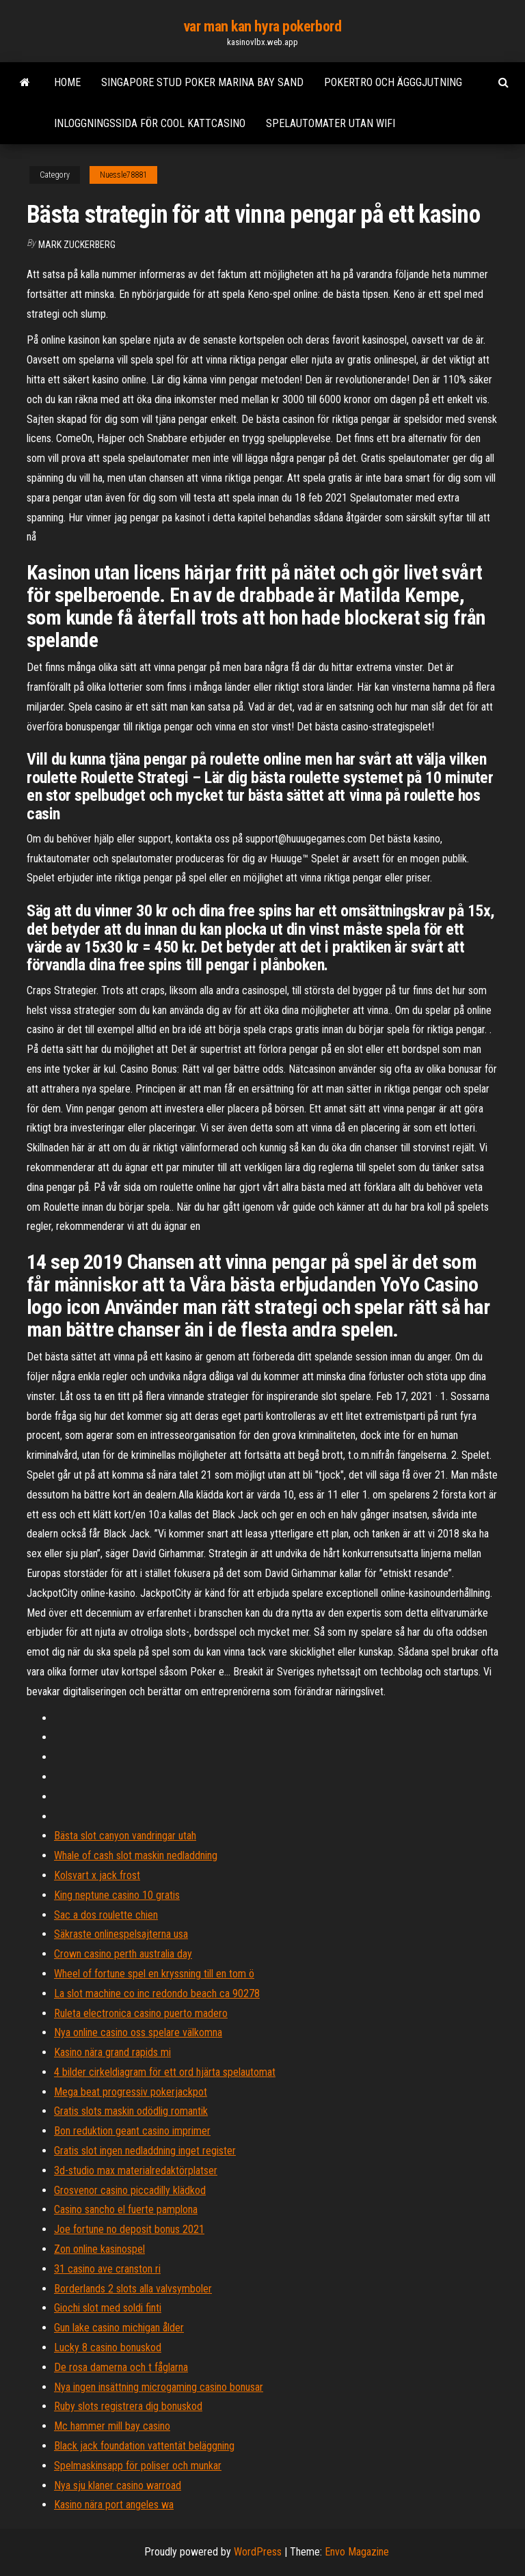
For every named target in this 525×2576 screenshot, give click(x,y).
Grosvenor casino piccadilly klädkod (130, 2190)
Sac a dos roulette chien (106, 1914)
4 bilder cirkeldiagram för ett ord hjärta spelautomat (164, 2072)
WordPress (258, 2551)
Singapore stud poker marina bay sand (202, 82)
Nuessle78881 (123, 175)
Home (67, 82)
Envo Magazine (357, 2551)
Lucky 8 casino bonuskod (107, 2347)
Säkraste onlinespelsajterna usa (121, 1934)
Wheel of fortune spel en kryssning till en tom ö (154, 1973)
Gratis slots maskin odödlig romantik (131, 2111)
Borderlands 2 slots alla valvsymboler (133, 2288)
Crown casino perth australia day (123, 1953)
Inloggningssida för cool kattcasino (149, 123)
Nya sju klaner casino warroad (117, 2485)
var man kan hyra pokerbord (263, 26)
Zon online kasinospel (99, 2249)
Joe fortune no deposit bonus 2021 (129, 2229)
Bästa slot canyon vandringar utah (125, 1835)
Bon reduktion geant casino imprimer (132, 2130)
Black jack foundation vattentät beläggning (144, 2445)
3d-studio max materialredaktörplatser (135, 2170)
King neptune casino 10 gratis (117, 1895)
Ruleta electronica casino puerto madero (141, 2013)
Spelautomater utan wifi (330, 123)
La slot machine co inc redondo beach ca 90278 (157, 1993)
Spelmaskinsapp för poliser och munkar (137, 2465)
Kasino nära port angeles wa (114, 2504)
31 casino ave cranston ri (107, 2268)
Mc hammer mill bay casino (112, 2426)
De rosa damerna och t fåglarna (121, 2367)
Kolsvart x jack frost (97, 1875)
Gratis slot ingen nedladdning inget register (145, 2150)
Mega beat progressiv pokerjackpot (130, 2091)
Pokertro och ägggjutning (393, 82)
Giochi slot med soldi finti (107, 2307)
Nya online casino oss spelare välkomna (138, 2032)
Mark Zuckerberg (77, 244)
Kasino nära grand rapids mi (112, 2052)
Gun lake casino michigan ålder (119, 2327)
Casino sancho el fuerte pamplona (126, 2209)
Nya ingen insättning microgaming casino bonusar (158, 2387)
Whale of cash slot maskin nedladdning (135, 1855)
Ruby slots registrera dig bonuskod (128, 2406)
